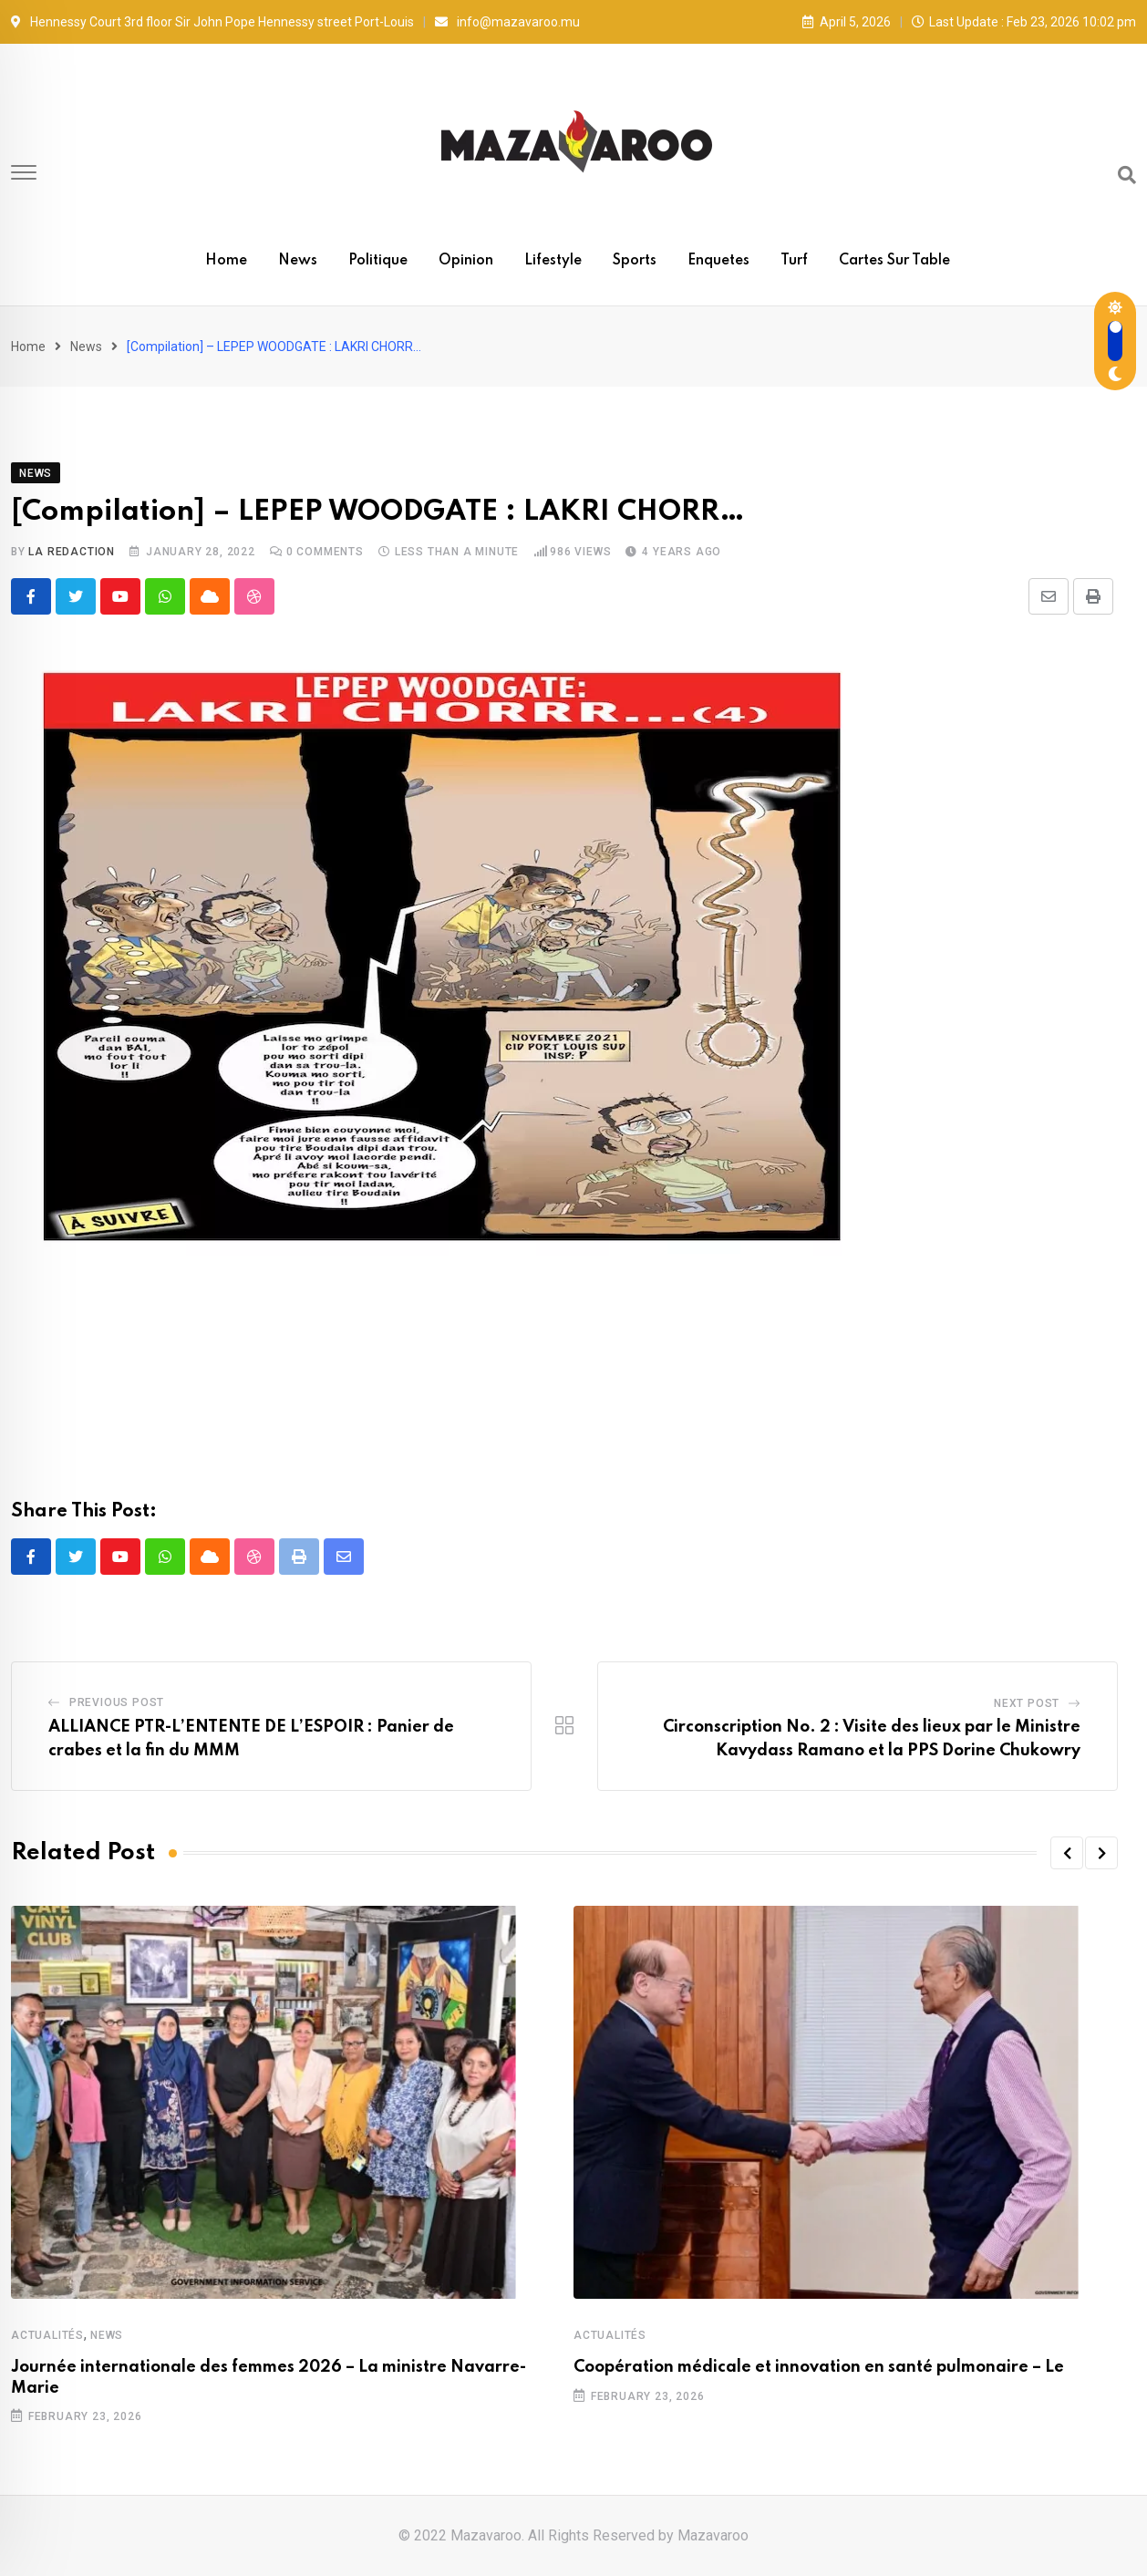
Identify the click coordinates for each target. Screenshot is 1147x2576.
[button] (1066, 1852)
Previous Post (116, 1702)
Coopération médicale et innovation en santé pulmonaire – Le (819, 2367)
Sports (634, 260)
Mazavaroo (713, 2535)
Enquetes (718, 260)
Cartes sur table (894, 260)
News (297, 260)
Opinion (466, 260)
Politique (378, 260)
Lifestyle (553, 260)
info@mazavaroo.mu (518, 22)
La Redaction (71, 551)
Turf (794, 260)
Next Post (1026, 1703)
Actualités (47, 2335)
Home (226, 260)
